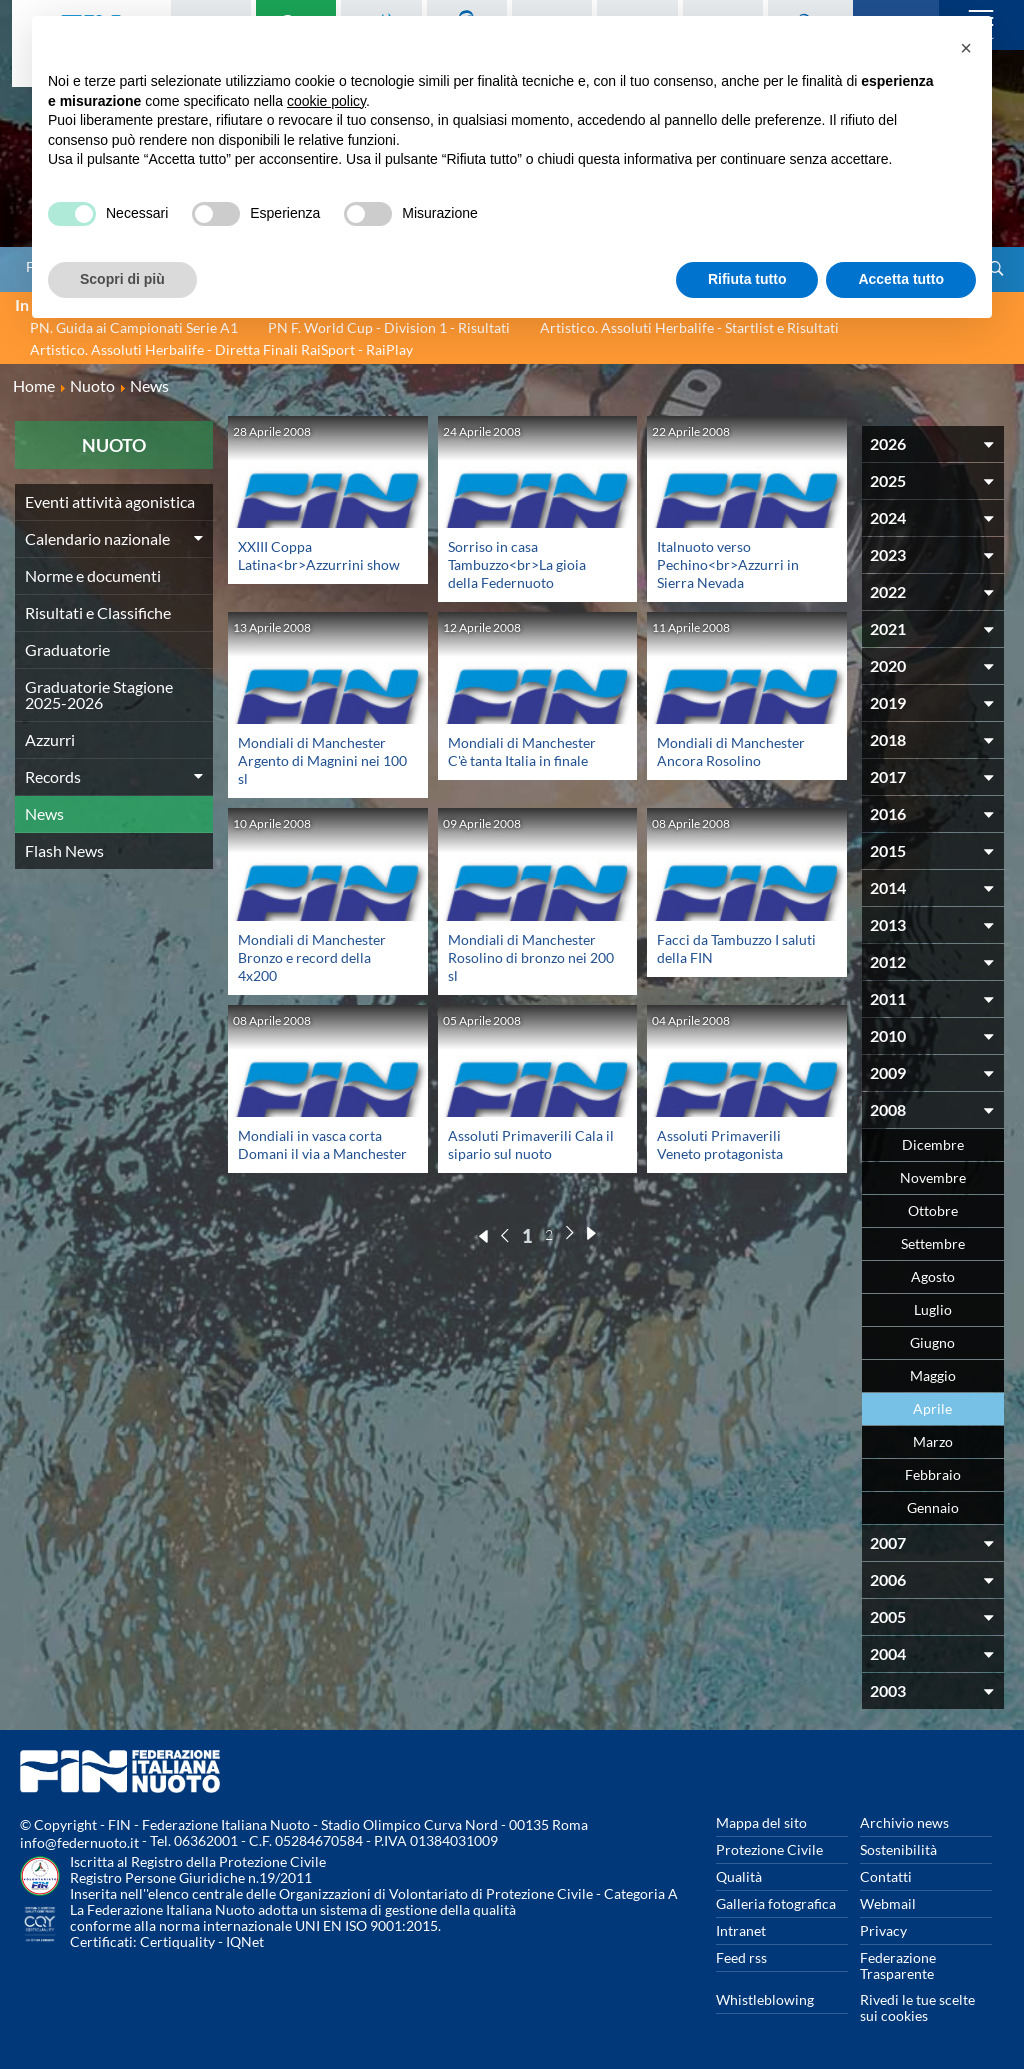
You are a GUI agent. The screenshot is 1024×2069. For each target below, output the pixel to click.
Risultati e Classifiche (98, 612)
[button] (966, 48)
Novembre (933, 1177)
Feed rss (741, 1957)
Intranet (741, 1930)
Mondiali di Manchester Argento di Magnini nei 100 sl (322, 760)
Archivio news (904, 1822)
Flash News (64, 850)
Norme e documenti (93, 575)
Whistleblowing (765, 1999)
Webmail (888, 1903)
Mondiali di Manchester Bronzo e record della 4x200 (312, 957)
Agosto (933, 1276)
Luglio (933, 1309)
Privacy (883, 1930)
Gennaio (933, 1507)
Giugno (932, 1342)
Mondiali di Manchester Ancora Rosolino (731, 751)
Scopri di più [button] (122, 279)
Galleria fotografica (776, 1903)
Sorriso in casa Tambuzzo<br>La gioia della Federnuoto (517, 564)
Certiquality (177, 1941)
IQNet (245, 1941)
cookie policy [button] (326, 101)
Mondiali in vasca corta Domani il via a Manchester (322, 1144)
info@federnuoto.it (79, 1842)
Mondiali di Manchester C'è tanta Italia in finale (522, 751)
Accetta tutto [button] (901, 279)
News (44, 813)
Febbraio (933, 1474)
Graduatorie (67, 649)
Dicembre (933, 1144)
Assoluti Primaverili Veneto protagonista (720, 1144)
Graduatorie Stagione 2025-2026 (99, 694)
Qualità (739, 1876)
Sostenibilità (898, 1849)
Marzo (933, 1441)
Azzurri (50, 739)
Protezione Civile (769, 1849)
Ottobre (933, 1210)
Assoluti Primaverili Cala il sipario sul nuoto (531, 1144)
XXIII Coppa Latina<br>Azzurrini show (319, 555)
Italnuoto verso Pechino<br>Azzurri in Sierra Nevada (728, 564)
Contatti (886, 1876)
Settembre (933, 1243)
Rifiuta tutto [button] (747, 279)
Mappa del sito (761, 1822)
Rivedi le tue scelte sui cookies (917, 2007)
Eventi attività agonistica (110, 501)
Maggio (933, 1375)
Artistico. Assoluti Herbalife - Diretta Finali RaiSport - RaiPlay (221, 349)
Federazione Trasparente (898, 1965)
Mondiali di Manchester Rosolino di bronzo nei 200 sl (531, 957)
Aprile (932, 1408)
